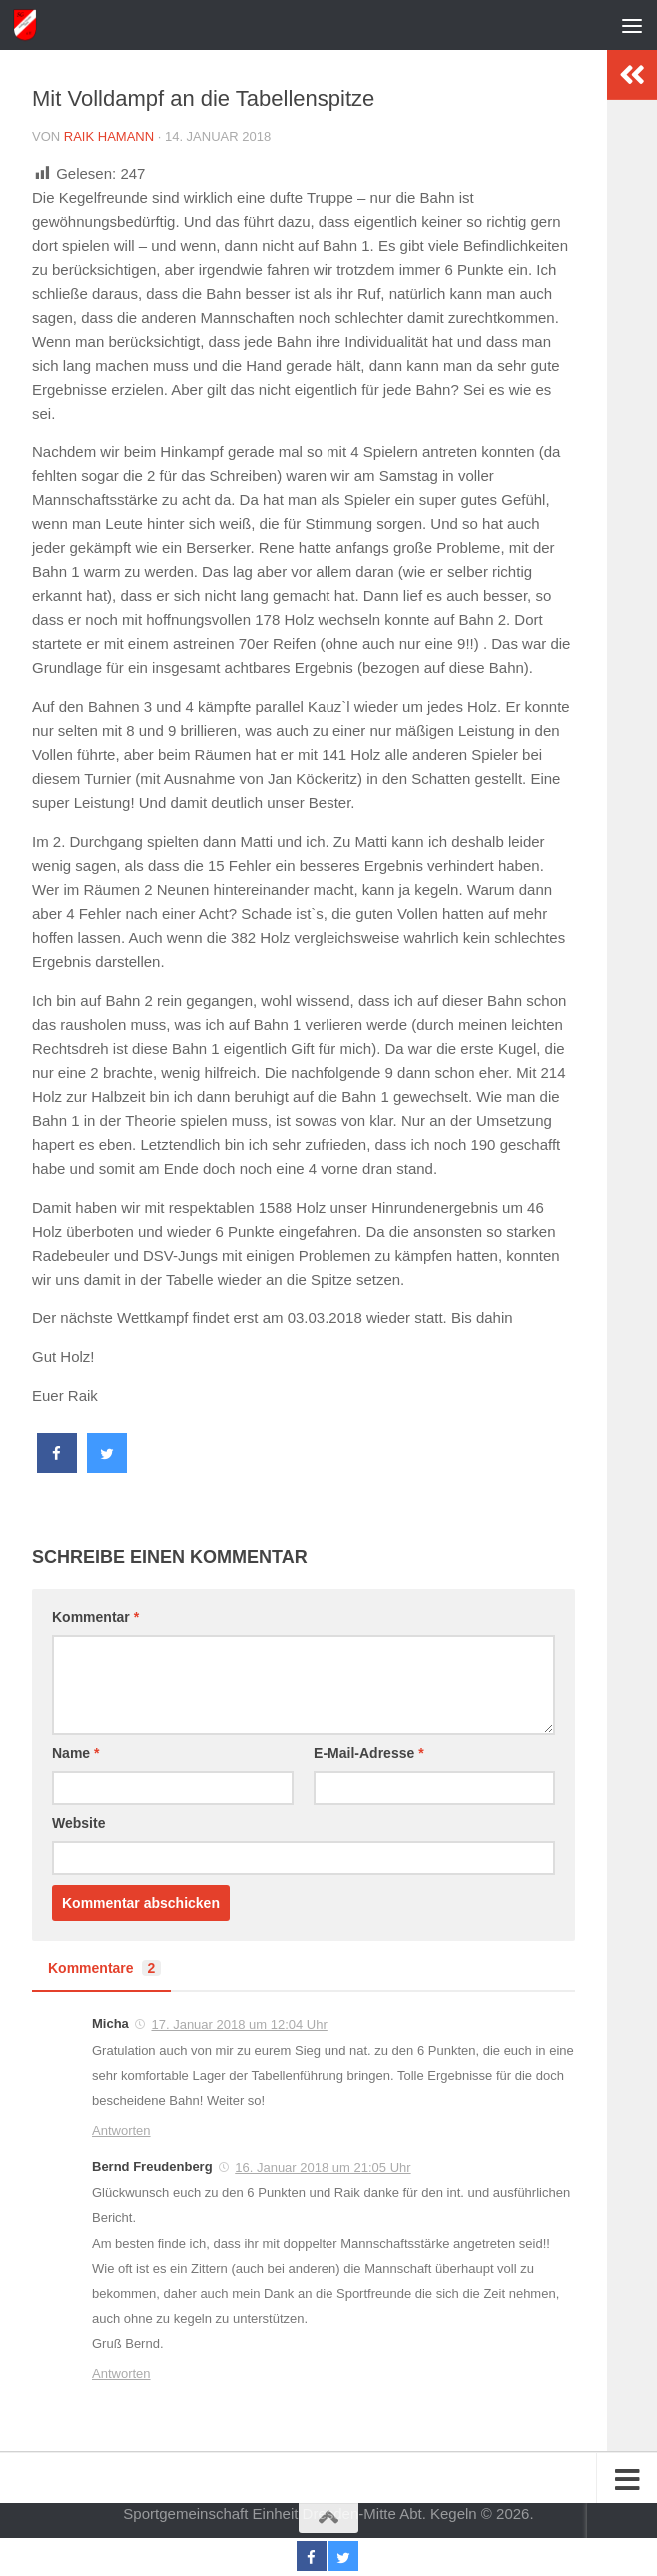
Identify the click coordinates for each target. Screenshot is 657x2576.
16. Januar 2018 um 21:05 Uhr (322, 2167)
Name (75, 1753)
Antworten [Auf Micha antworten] (121, 2130)
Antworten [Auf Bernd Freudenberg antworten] (121, 2373)
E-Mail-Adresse (369, 1753)
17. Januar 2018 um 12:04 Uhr (239, 2024)
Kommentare (104, 1968)
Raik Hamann (109, 136)
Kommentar (95, 1617)
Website (78, 1823)
